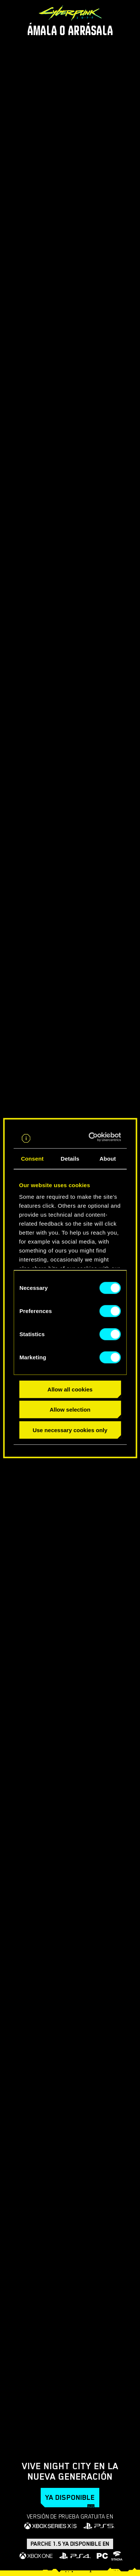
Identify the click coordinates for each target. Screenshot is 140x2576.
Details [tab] (70, 1158)
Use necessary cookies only (69, 1430)
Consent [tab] (32, 1158)
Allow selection (70, 1409)
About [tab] (108, 1158)
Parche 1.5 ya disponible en (70, 2544)
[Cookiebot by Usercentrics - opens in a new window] (93, 1137)
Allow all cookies (70, 1389)
